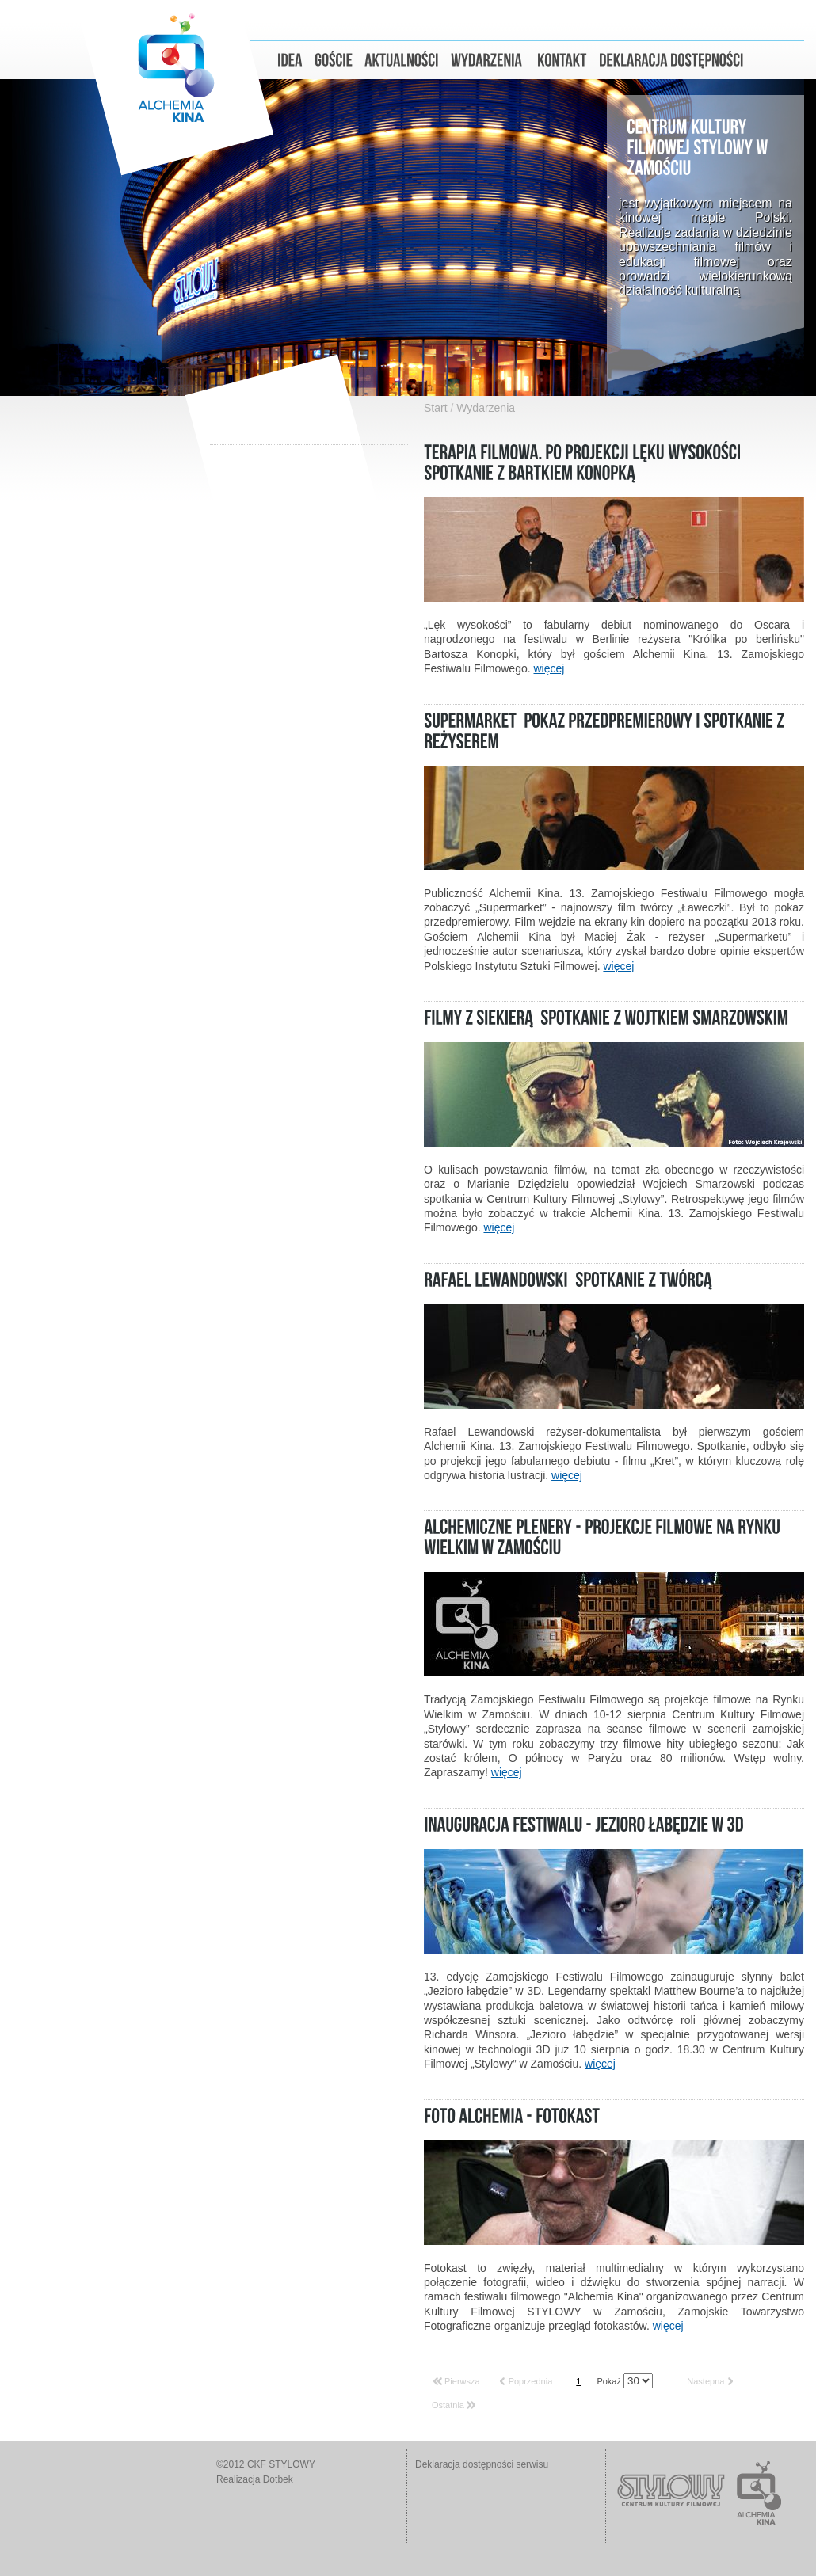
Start (436, 407)
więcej (549, 668)
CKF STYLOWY (281, 2464)
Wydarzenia (485, 407)
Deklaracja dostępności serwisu (481, 2464)
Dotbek (278, 2479)
